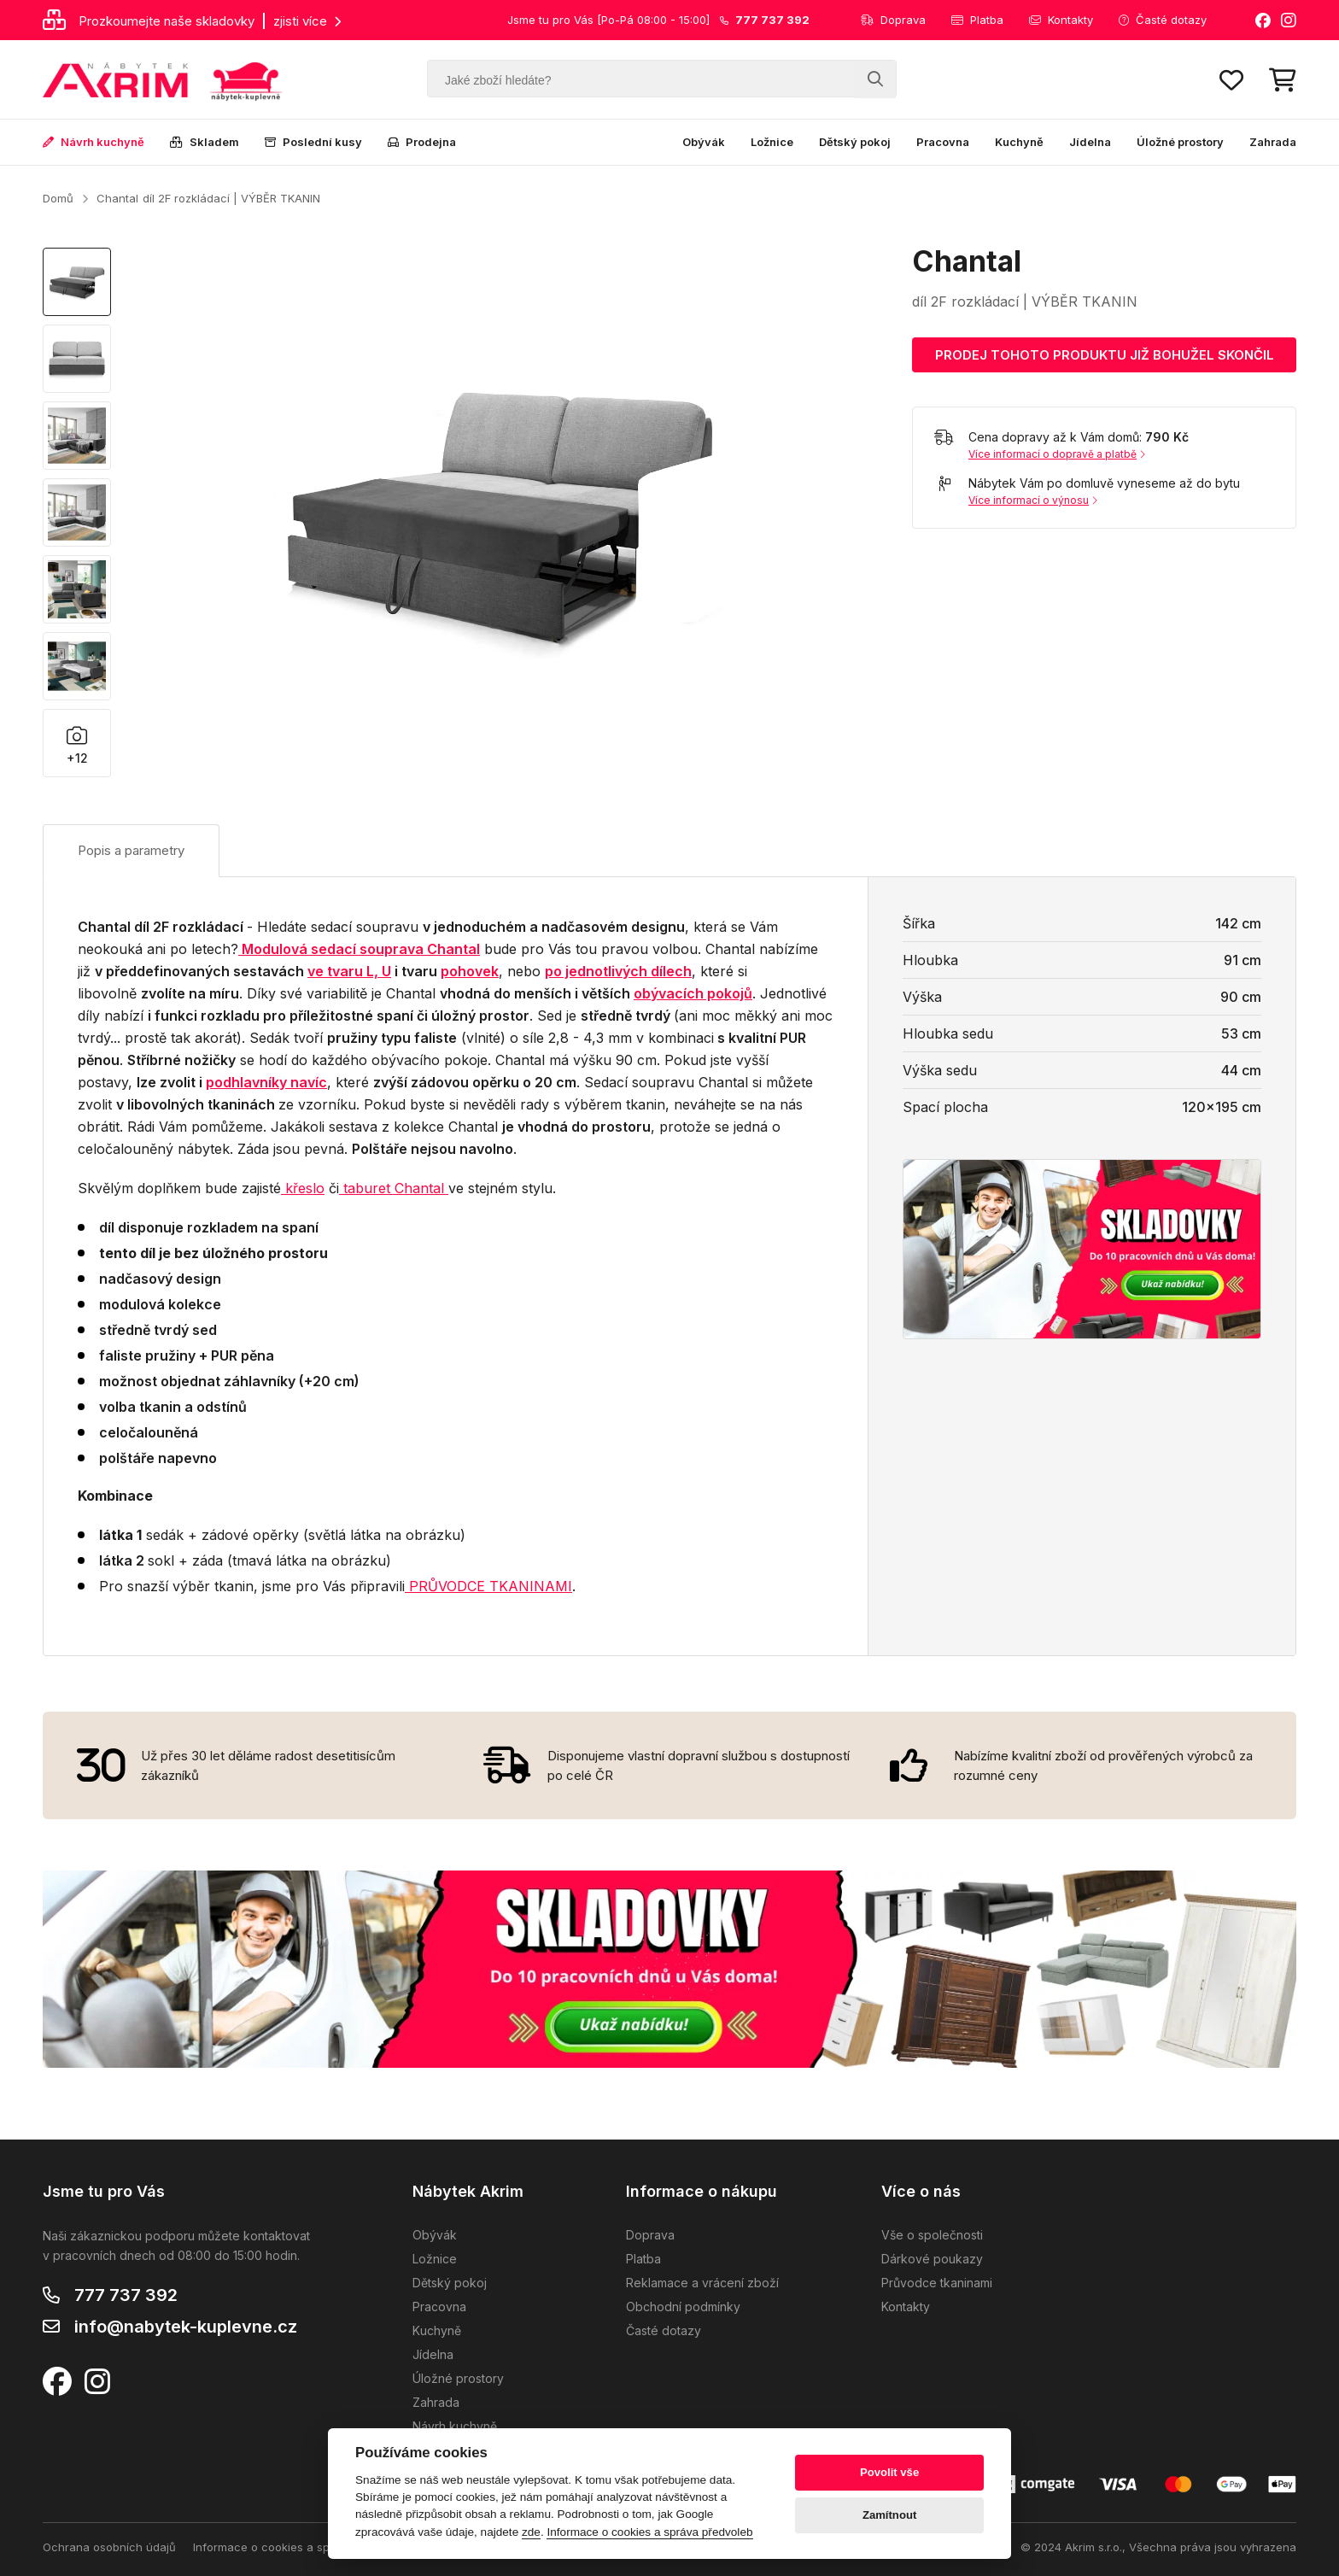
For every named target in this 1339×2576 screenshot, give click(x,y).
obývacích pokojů (693, 993)
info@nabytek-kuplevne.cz (185, 2326)
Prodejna (422, 142)
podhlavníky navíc (266, 1082)
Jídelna (1090, 142)
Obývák (703, 142)
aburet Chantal (396, 1188)
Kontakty (1061, 19)
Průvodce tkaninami (936, 2282)
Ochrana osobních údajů (109, 2547)
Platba (977, 19)
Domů (58, 198)
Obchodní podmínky (683, 2306)
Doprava (893, 19)
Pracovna (942, 142)
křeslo (303, 1188)
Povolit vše (889, 2472)
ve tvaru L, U (349, 971)
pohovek (470, 971)
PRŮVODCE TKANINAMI (488, 1586)
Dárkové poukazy (932, 2258)
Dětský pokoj (855, 142)
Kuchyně (1019, 142)
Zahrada (1272, 142)
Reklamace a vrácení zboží (702, 2282)
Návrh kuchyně (93, 142)
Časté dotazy (1163, 19)
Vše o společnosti (932, 2235)
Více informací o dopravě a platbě (1056, 454)
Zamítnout (889, 2515)
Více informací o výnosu (1032, 500)
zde (531, 2532)
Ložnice (772, 142)
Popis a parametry (131, 850)
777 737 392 (126, 2295)
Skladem (204, 142)
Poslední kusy (313, 142)
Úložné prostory (1180, 142)
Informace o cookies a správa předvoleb (302, 2547)
